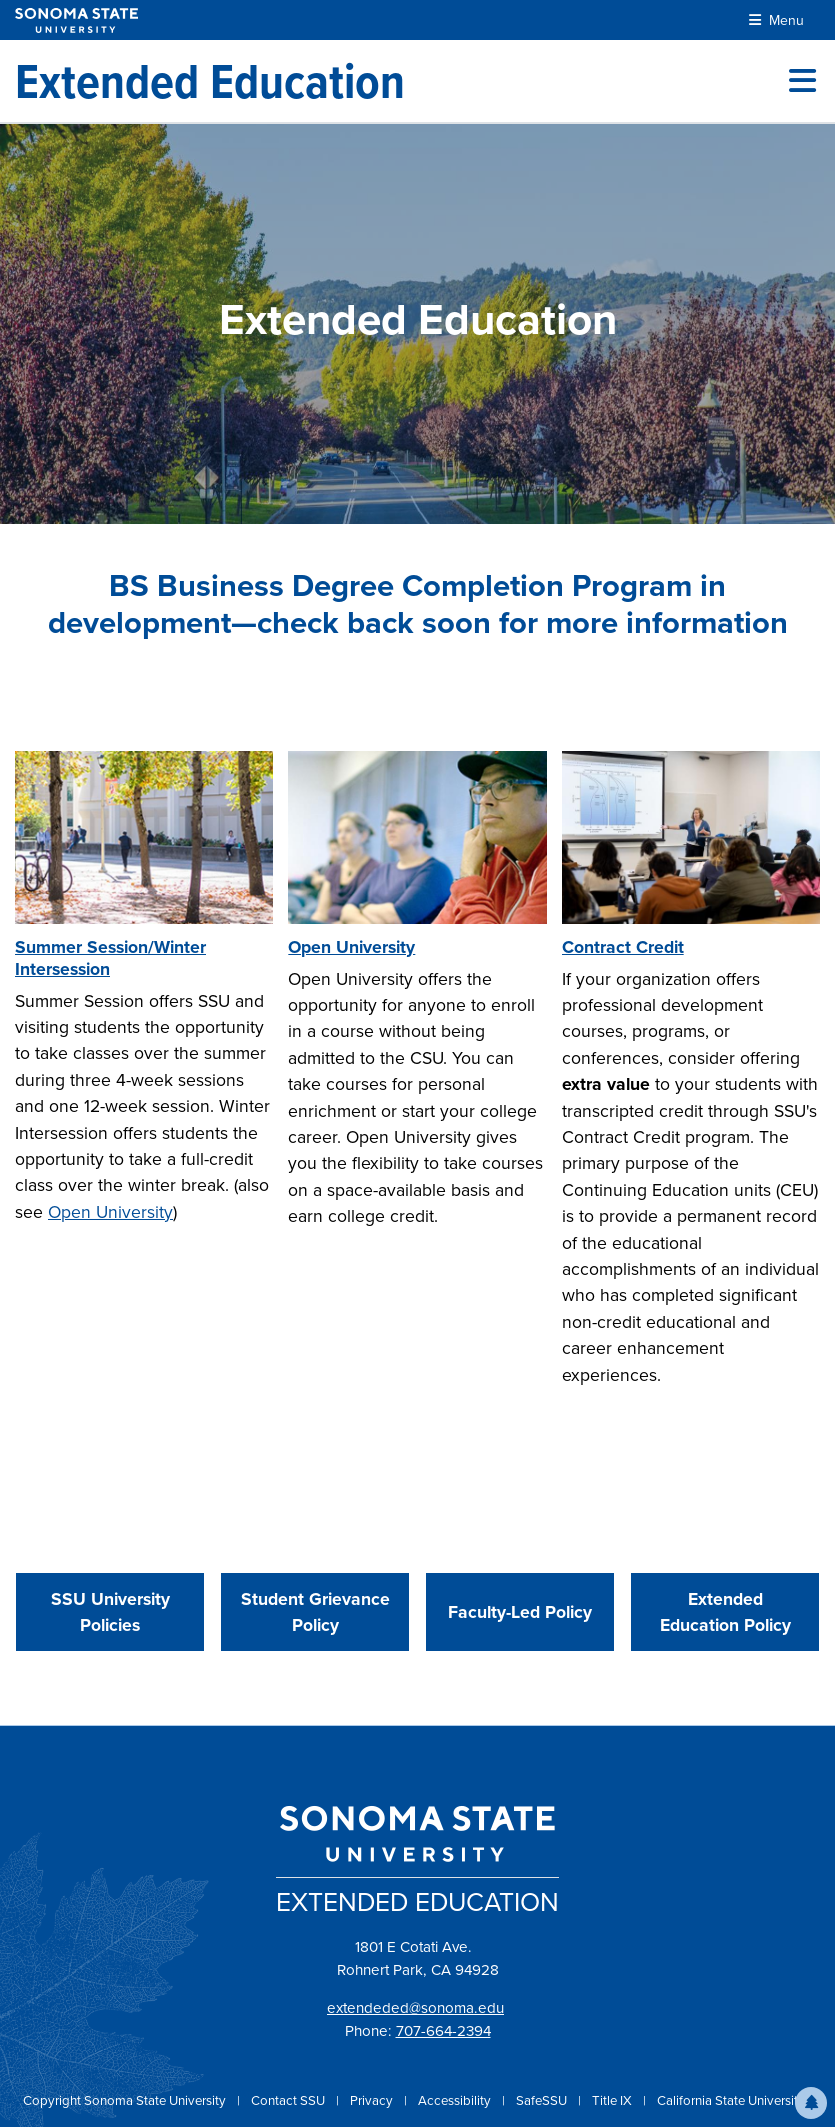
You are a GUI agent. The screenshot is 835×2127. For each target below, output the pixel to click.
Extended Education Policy (725, 1612)
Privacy (373, 2100)
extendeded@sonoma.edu (415, 2008)
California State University (731, 2100)
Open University (110, 1212)
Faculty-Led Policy (520, 1612)
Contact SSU (289, 2100)
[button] (811, 2103)
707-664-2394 (443, 2031)
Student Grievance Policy (315, 1612)
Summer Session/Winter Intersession (110, 958)
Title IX (613, 2100)
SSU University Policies (110, 1612)
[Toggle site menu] (802, 81)
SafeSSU (543, 2100)
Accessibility (456, 2100)
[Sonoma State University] (76, 20)
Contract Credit (623, 947)
